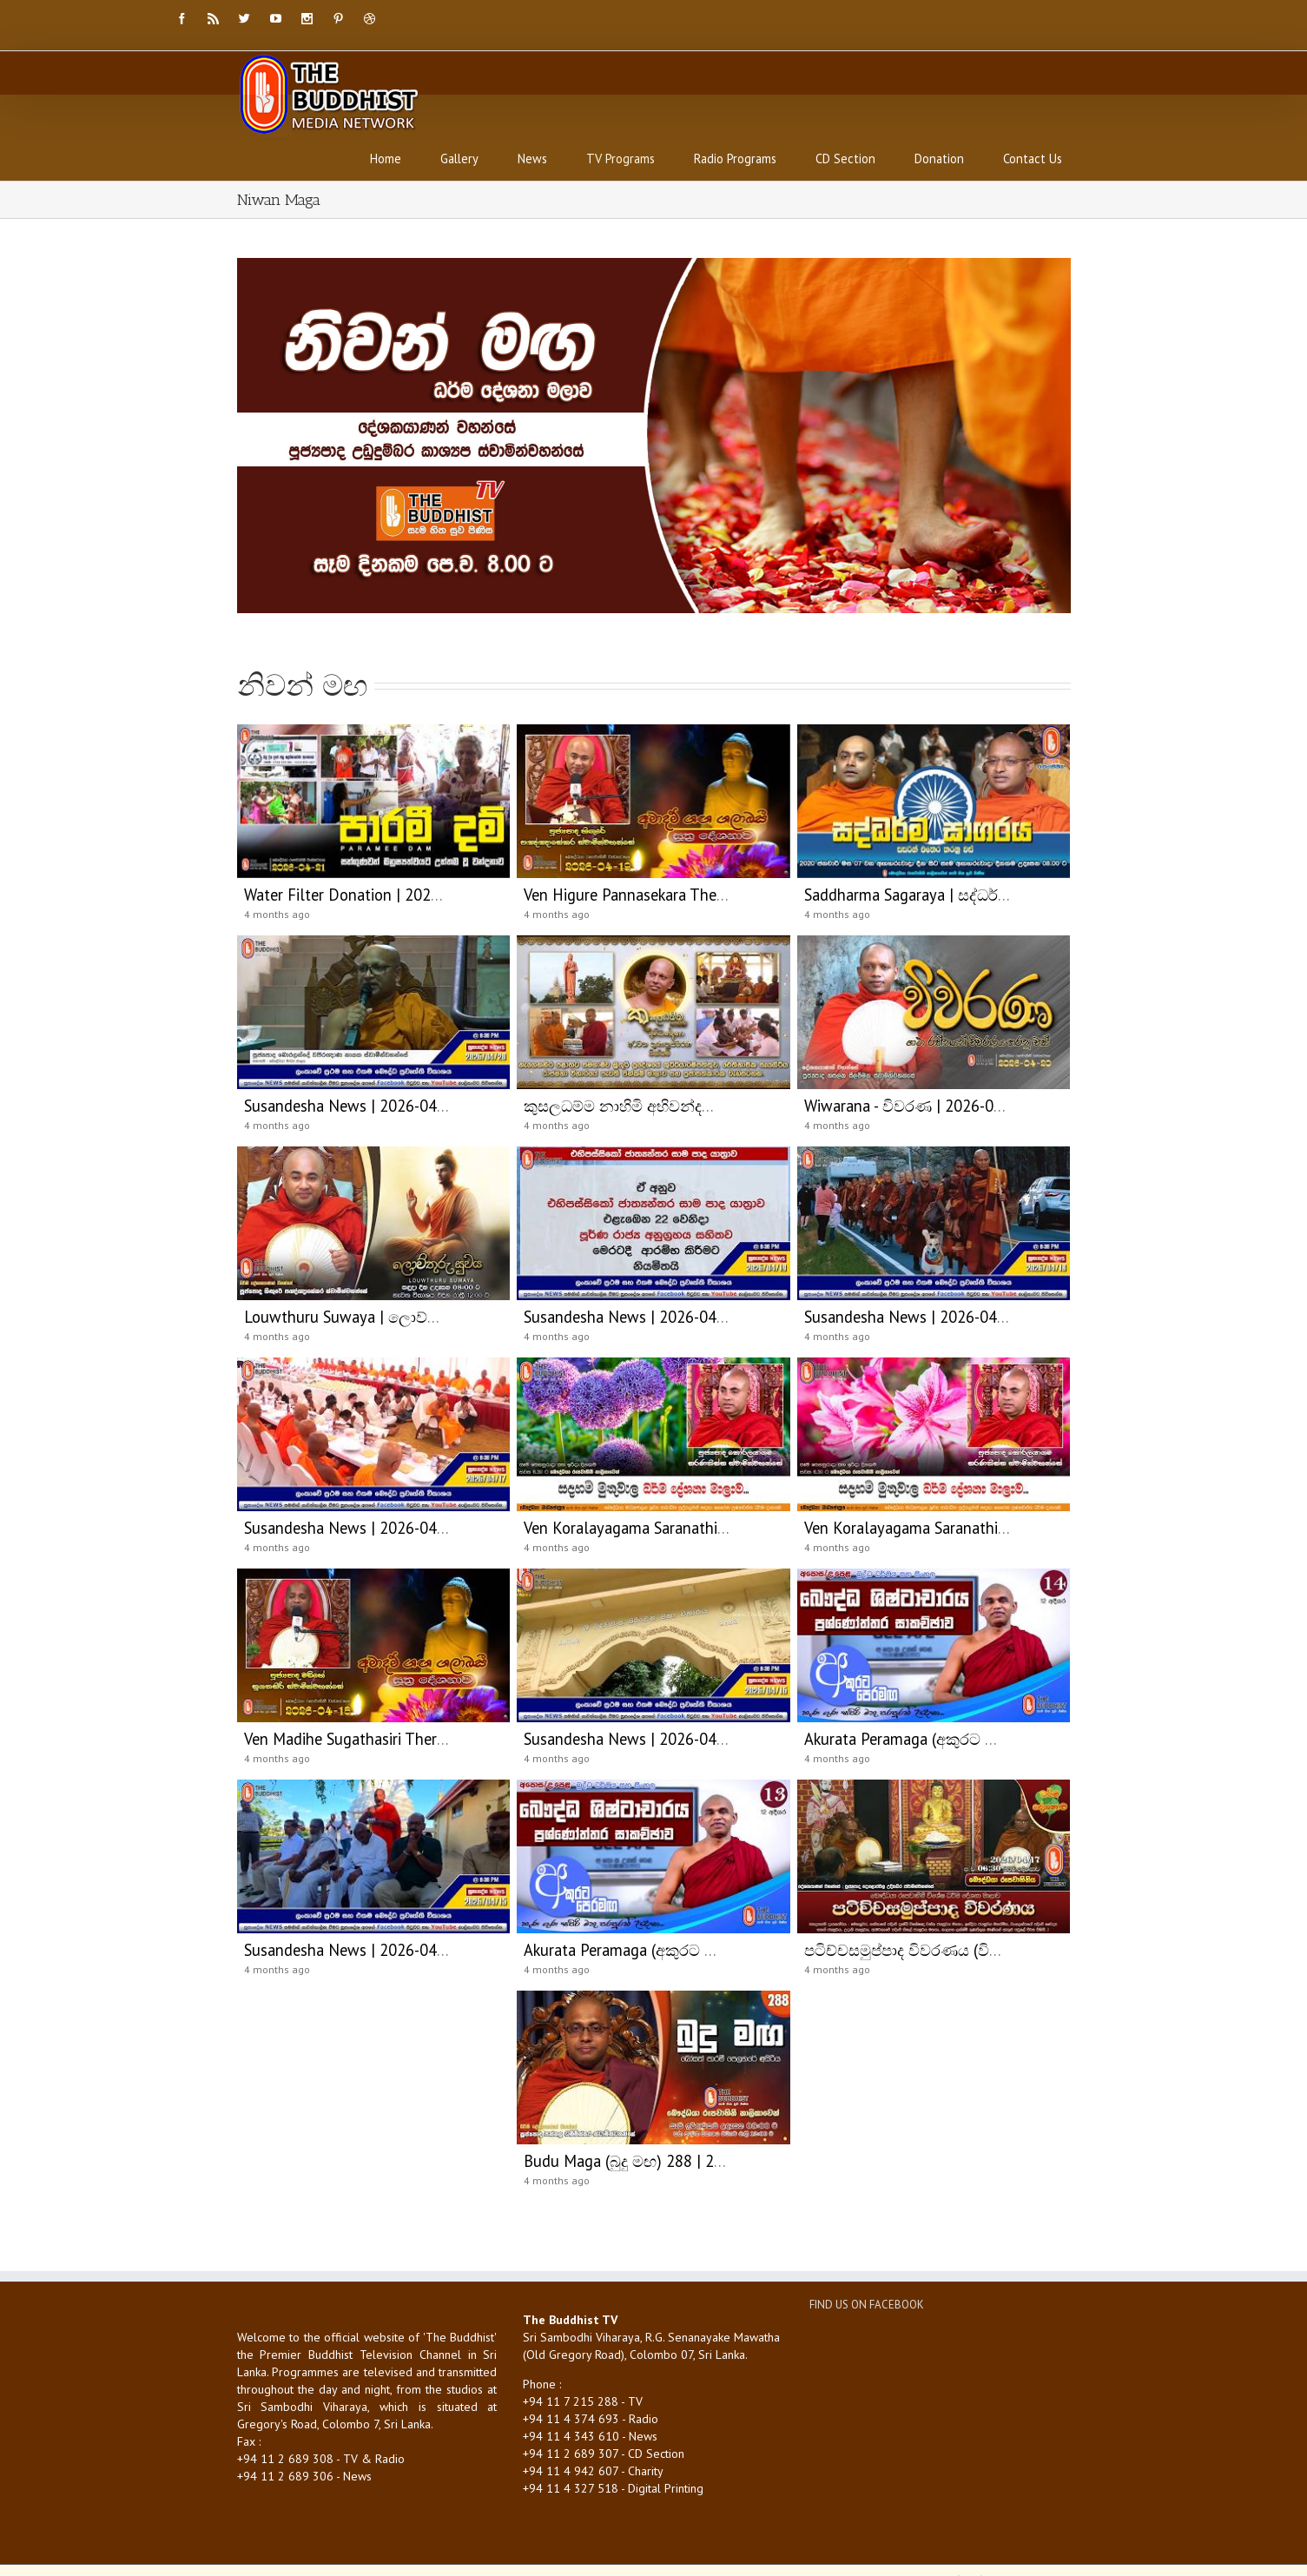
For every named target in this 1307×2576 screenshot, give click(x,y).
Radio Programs (735, 158)
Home (385, 158)
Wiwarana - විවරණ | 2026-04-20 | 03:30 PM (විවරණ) (985, 1105)
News (532, 158)
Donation (939, 158)
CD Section (845, 158)
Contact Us (1032, 158)
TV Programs (620, 158)
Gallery (459, 158)
